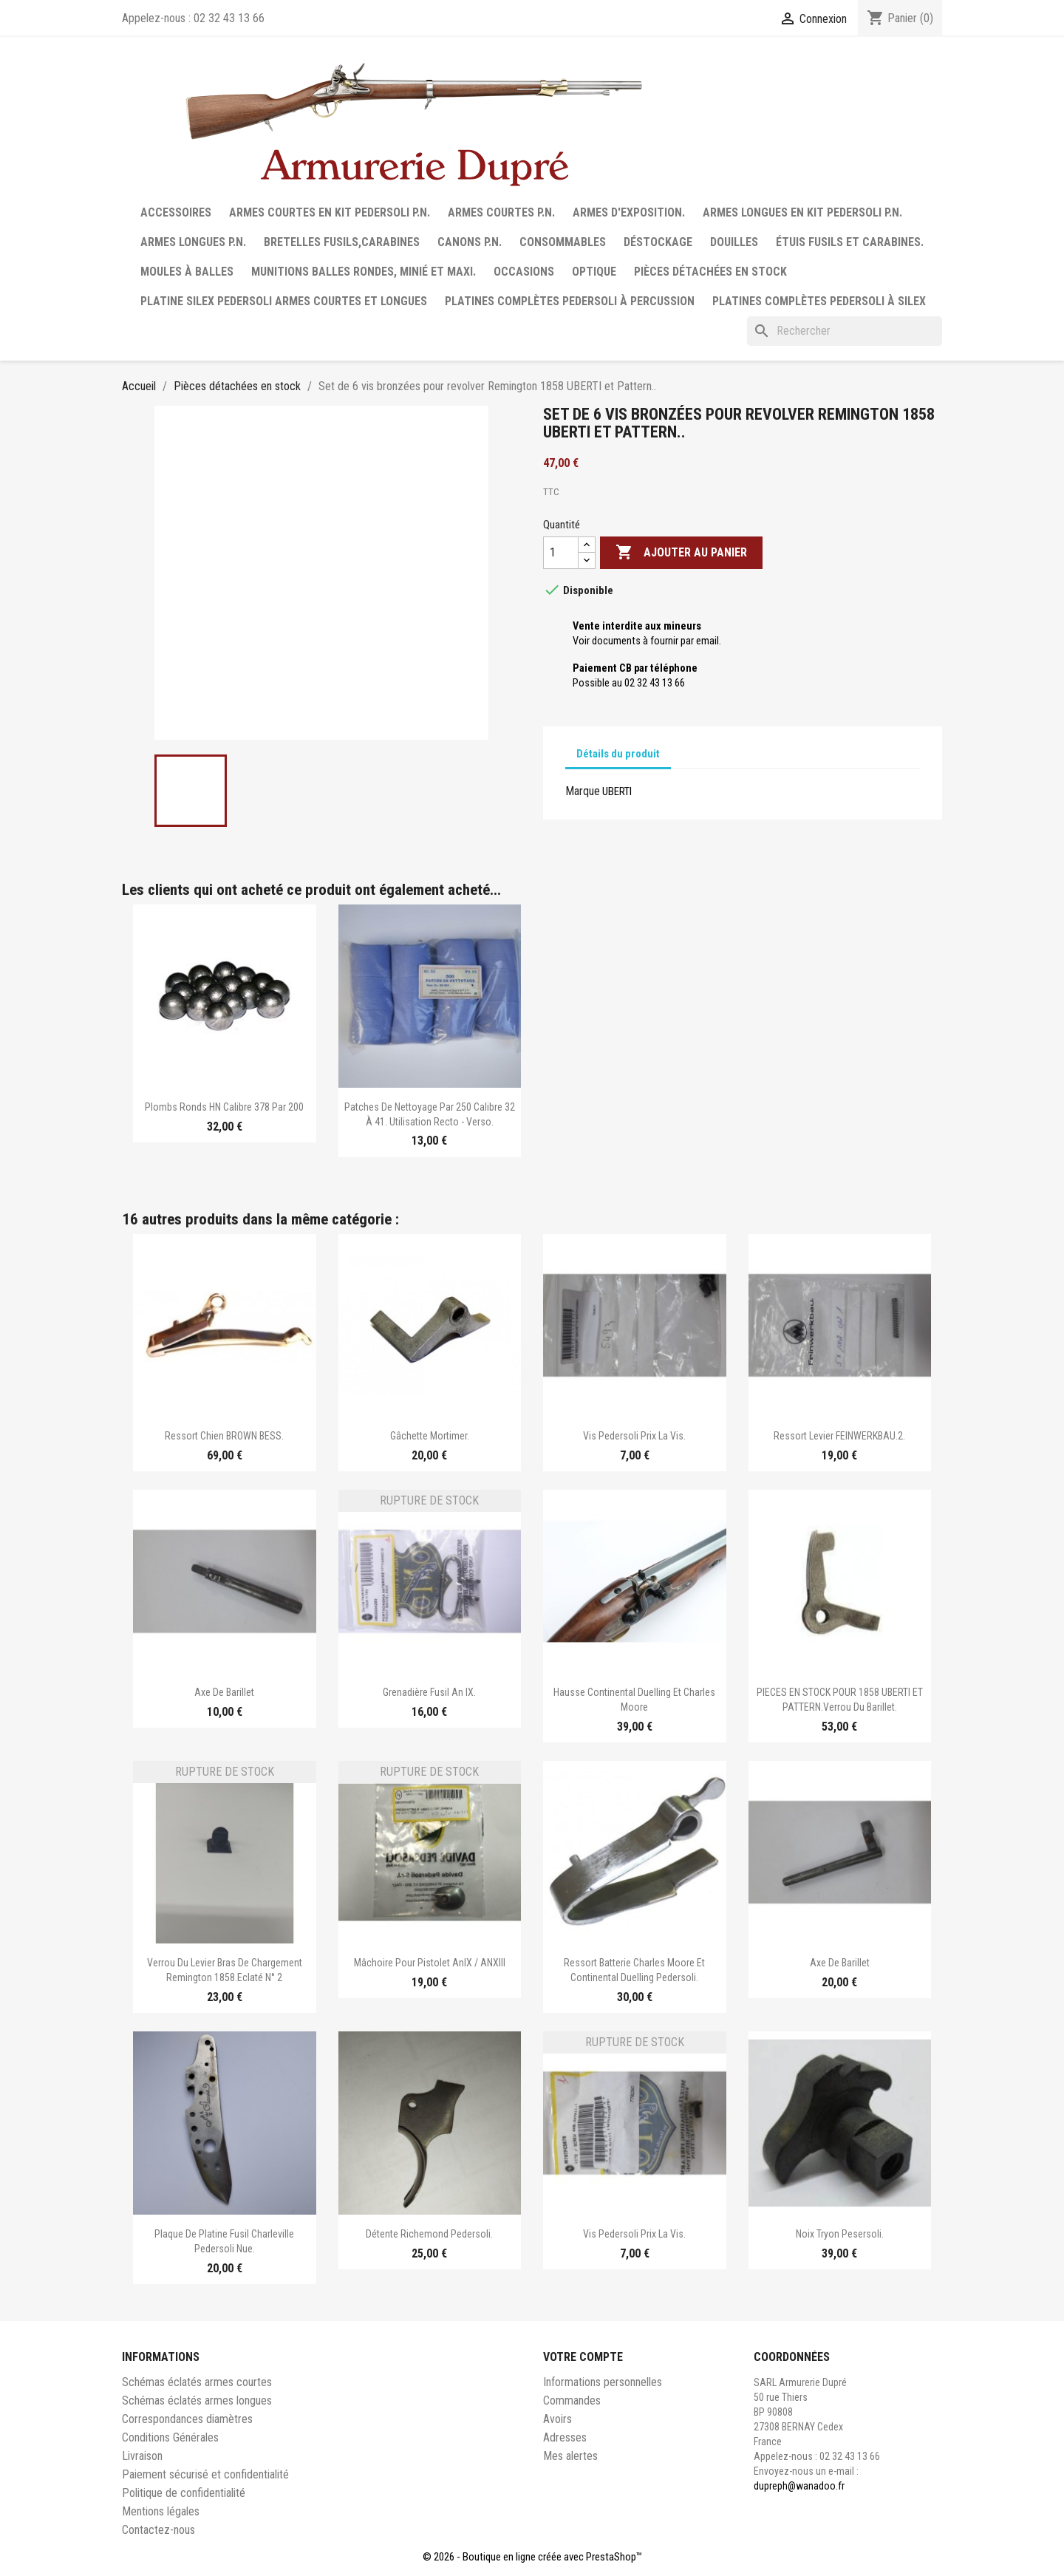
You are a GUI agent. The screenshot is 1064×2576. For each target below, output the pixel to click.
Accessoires (175, 212)
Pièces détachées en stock (710, 272)
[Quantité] (561, 552)
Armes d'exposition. (629, 212)
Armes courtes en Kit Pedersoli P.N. (329, 212)
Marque (582, 791)
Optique (594, 272)
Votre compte (583, 2357)
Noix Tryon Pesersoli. (840, 2234)
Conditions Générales (170, 2437)
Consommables (562, 242)
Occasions (524, 272)
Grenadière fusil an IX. (429, 1692)
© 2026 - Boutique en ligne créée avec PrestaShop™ (532, 2556)
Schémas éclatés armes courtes (197, 2382)
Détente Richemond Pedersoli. (429, 2234)
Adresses (565, 2437)
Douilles (734, 242)
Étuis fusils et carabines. (850, 242)
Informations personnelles (602, 2382)
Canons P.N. (469, 242)
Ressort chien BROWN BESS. (224, 1436)
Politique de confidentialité (183, 2493)
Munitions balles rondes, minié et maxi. (363, 272)
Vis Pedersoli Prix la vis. (634, 1436)
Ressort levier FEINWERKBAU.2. (839, 1436)
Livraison (142, 2456)
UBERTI (617, 791)
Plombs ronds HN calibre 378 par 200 (224, 1107)
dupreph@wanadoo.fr (799, 2486)
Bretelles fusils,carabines (342, 242)
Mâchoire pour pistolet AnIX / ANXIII (429, 1963)
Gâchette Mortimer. (429, 1436)
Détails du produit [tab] (618, 753)
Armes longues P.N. (193, 242)
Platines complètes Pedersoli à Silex (819, 301)
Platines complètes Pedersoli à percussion (570, 301)
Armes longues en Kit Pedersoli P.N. (802, 212)
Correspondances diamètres (187, 2419)
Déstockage (658, 242)
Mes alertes (570, 2456)
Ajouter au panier (681, 552)
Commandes (572, 2400)
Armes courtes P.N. (501, 212)
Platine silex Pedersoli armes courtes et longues (283, 301)
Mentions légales (161, 2511)
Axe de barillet (224, 1692)
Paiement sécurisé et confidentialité (205, 2474)
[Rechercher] (844, 331)
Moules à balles (186, 272)
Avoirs (557, 2419)
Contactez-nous (158, 2530)
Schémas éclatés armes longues (197, 2400)
